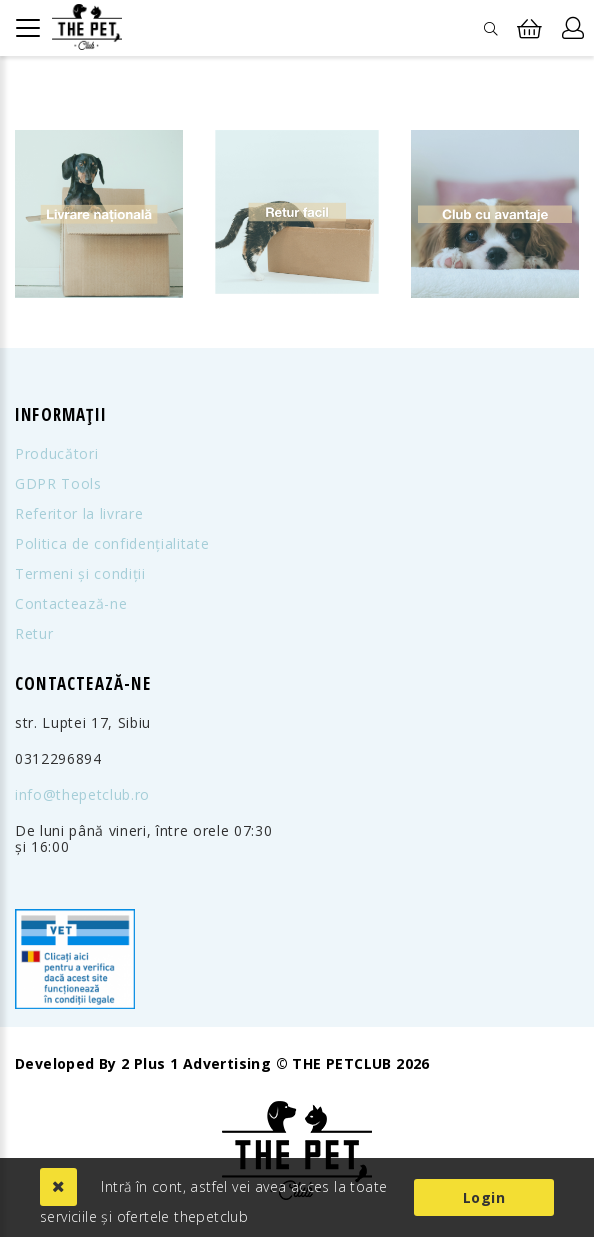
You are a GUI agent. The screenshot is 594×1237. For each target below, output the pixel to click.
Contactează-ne (71, 604)
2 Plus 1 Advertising (196, 1064)
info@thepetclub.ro (82, 795)
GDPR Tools (58, 484)
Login (484, 1197)
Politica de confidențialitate (112, 544)
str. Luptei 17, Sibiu (83, 723)
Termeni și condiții (80, 574)
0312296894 (58, 759)
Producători (56, 454)
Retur (34, 634)
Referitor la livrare (79, 514)
